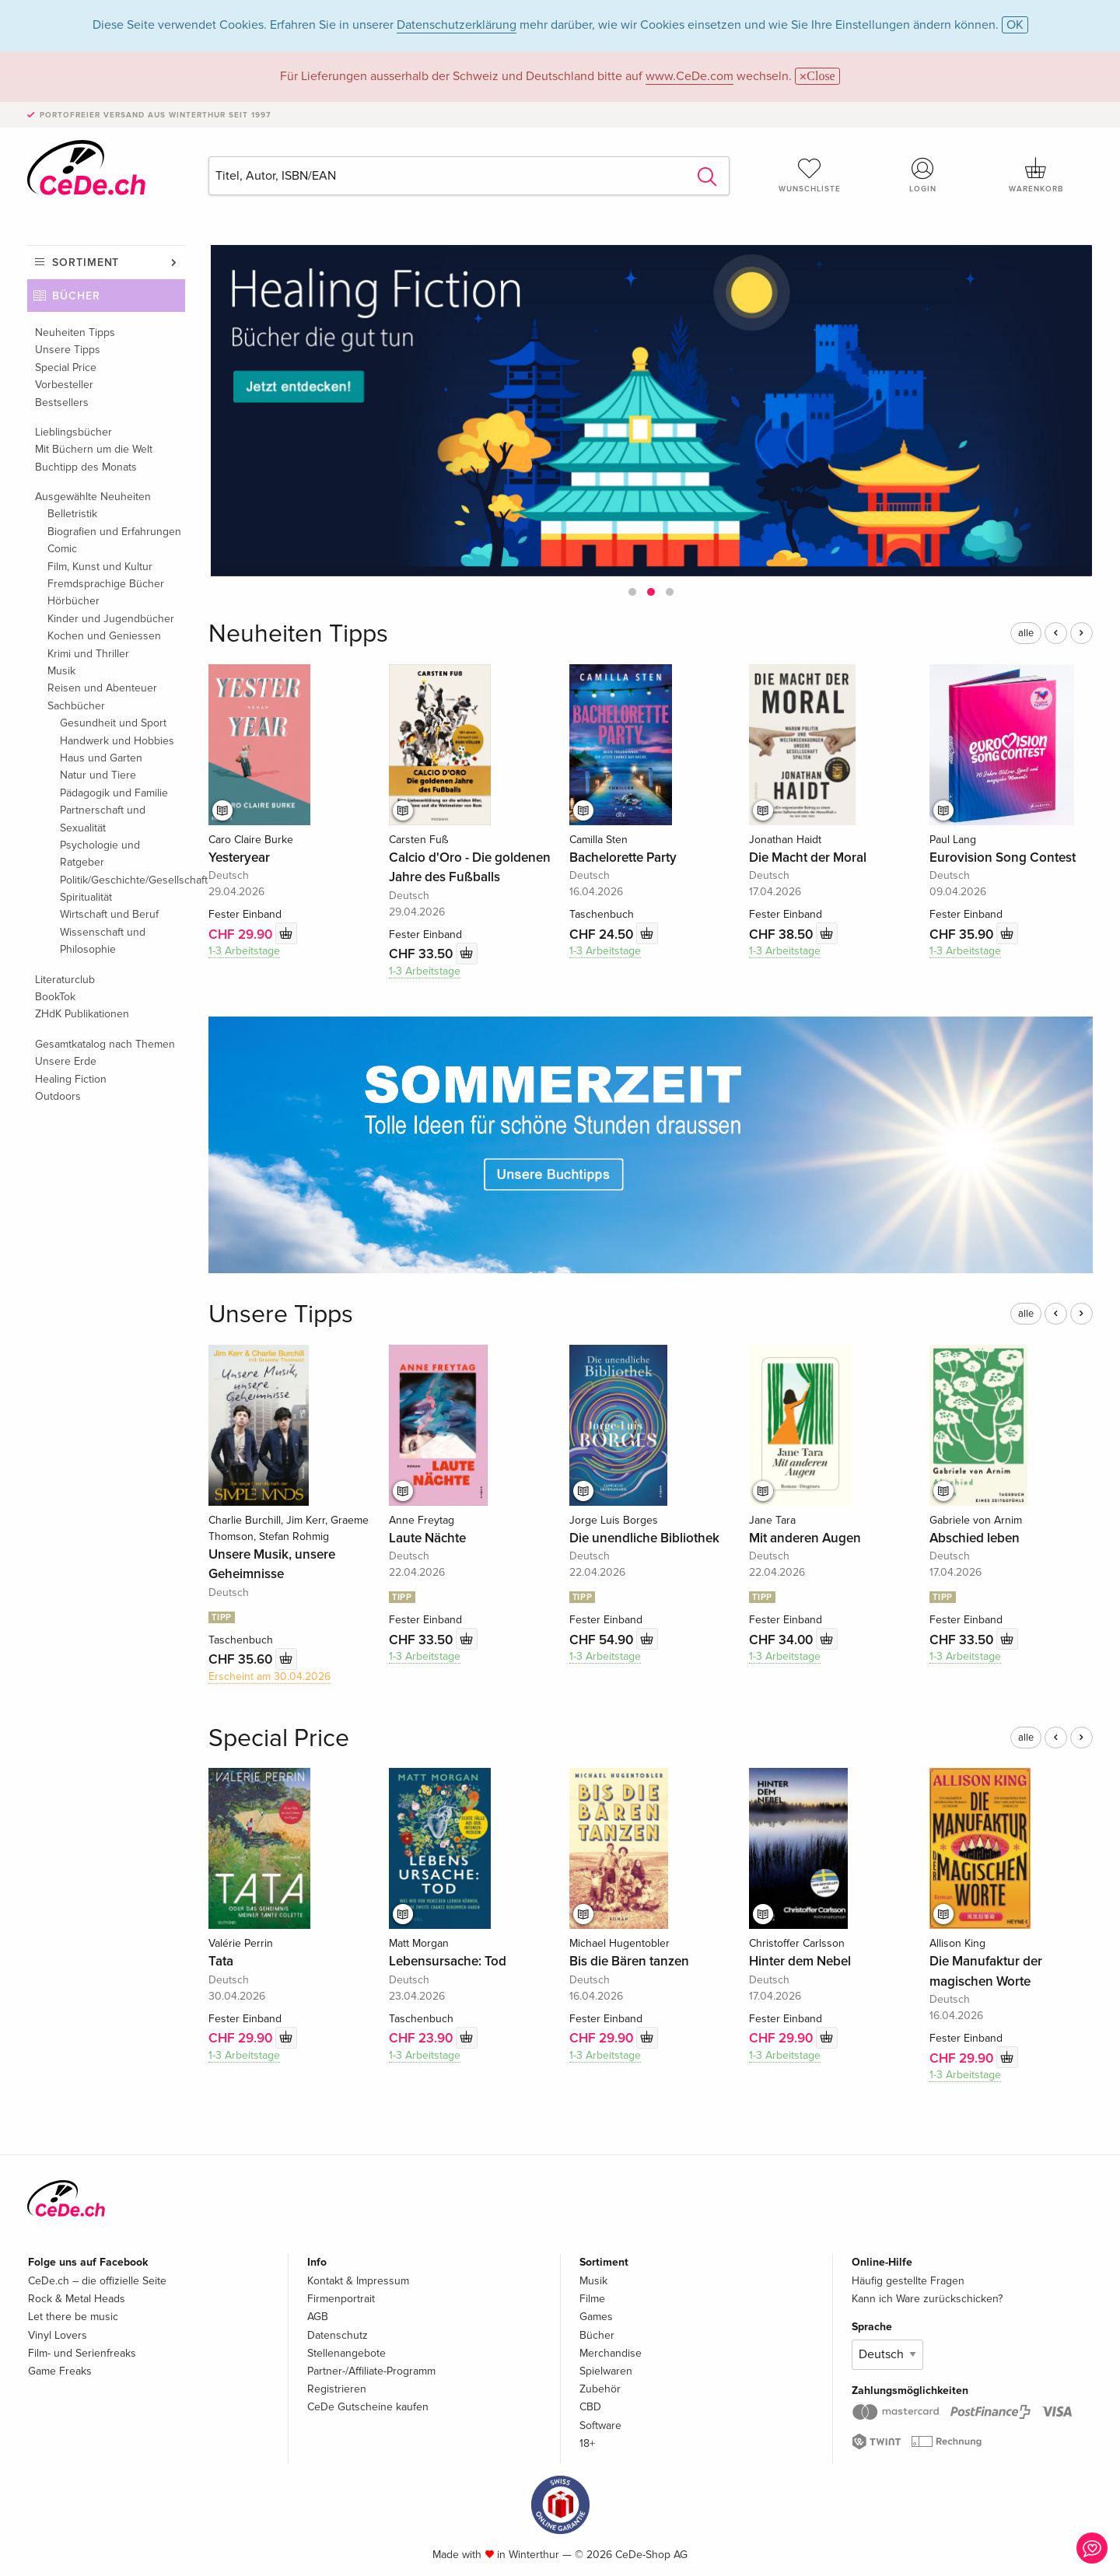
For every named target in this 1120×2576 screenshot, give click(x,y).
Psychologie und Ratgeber (100, 853)
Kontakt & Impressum (358, 2280)
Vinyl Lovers (57, 2335)
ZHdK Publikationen (82, 1013)
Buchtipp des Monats (86, 467)
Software (600, 2425)
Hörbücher (73, 600)
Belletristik (72, 513)
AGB (317, 2316)
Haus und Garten (101, 758)
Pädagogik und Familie (114, 793)
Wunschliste (809, 175)
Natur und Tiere (98, 775)
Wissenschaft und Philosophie (102, 941)
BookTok (55, 996)
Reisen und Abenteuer (102, 688)
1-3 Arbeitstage (244, 950)
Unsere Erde (65, 1061)
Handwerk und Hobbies (117, 740)
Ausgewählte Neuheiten (93, 496)
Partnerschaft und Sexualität (102, 818)
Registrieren (336, 2389)
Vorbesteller (64, 384)
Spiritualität (86, 897)
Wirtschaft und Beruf (109, 914)
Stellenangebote (346, 2353)
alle (1026, 633)
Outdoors (58, 1096)
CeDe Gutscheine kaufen (368, 2406)
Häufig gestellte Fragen (908, 2280)
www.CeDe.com (689, 76)
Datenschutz (337, 2335)
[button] (632, 592)
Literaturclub (65, 979)
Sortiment (85, 262)
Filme (592, 2298)
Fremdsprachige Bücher (105, 583)
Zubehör (600, 2389)
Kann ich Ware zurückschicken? (927, 2298)
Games (596, 2316)
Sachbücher (76, 705)
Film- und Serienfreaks (82, 2353)
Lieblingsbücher (73, 432)
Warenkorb (1036, 175)
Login (923, 175)
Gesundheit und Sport (113, 723)
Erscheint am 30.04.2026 (269, 1676)
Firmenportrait (341, 2298)
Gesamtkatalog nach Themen (105, 1044)
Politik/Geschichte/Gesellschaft (122, 880)
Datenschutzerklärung (456, 25)
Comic (62, 548)
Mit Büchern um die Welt (93, 449)
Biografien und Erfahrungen (114, 531)
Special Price (65, 367)
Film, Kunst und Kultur (99, 566)
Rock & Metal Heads (76, 2298)
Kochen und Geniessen (104, 635)
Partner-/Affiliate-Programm (371, 2371)
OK (1015, 25)
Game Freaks (60, 2371)
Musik (61, 670)
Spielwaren (605, 2371)
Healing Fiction (71, 1079)
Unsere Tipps (67, 349)
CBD (590, 2406)
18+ (587, 2443)
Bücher (76, 296)
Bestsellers (62, 402)
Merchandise (610, 2353)
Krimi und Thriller (88, 653)
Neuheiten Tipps (75, 332)
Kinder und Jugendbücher (110, 618)
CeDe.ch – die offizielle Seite (97, 2280)
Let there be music (73, 2316)
